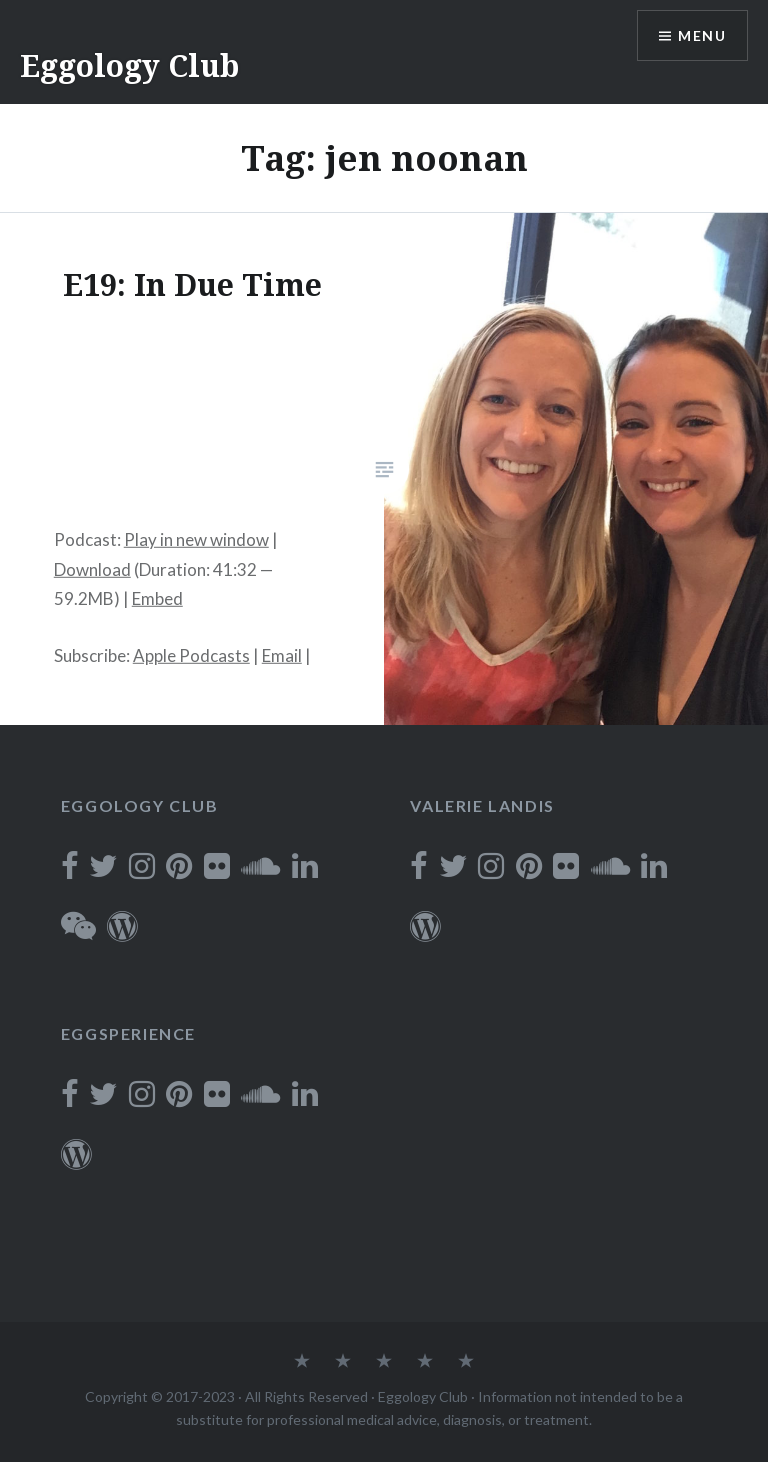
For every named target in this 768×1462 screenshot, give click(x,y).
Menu (702, 35)
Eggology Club (129, 65)
